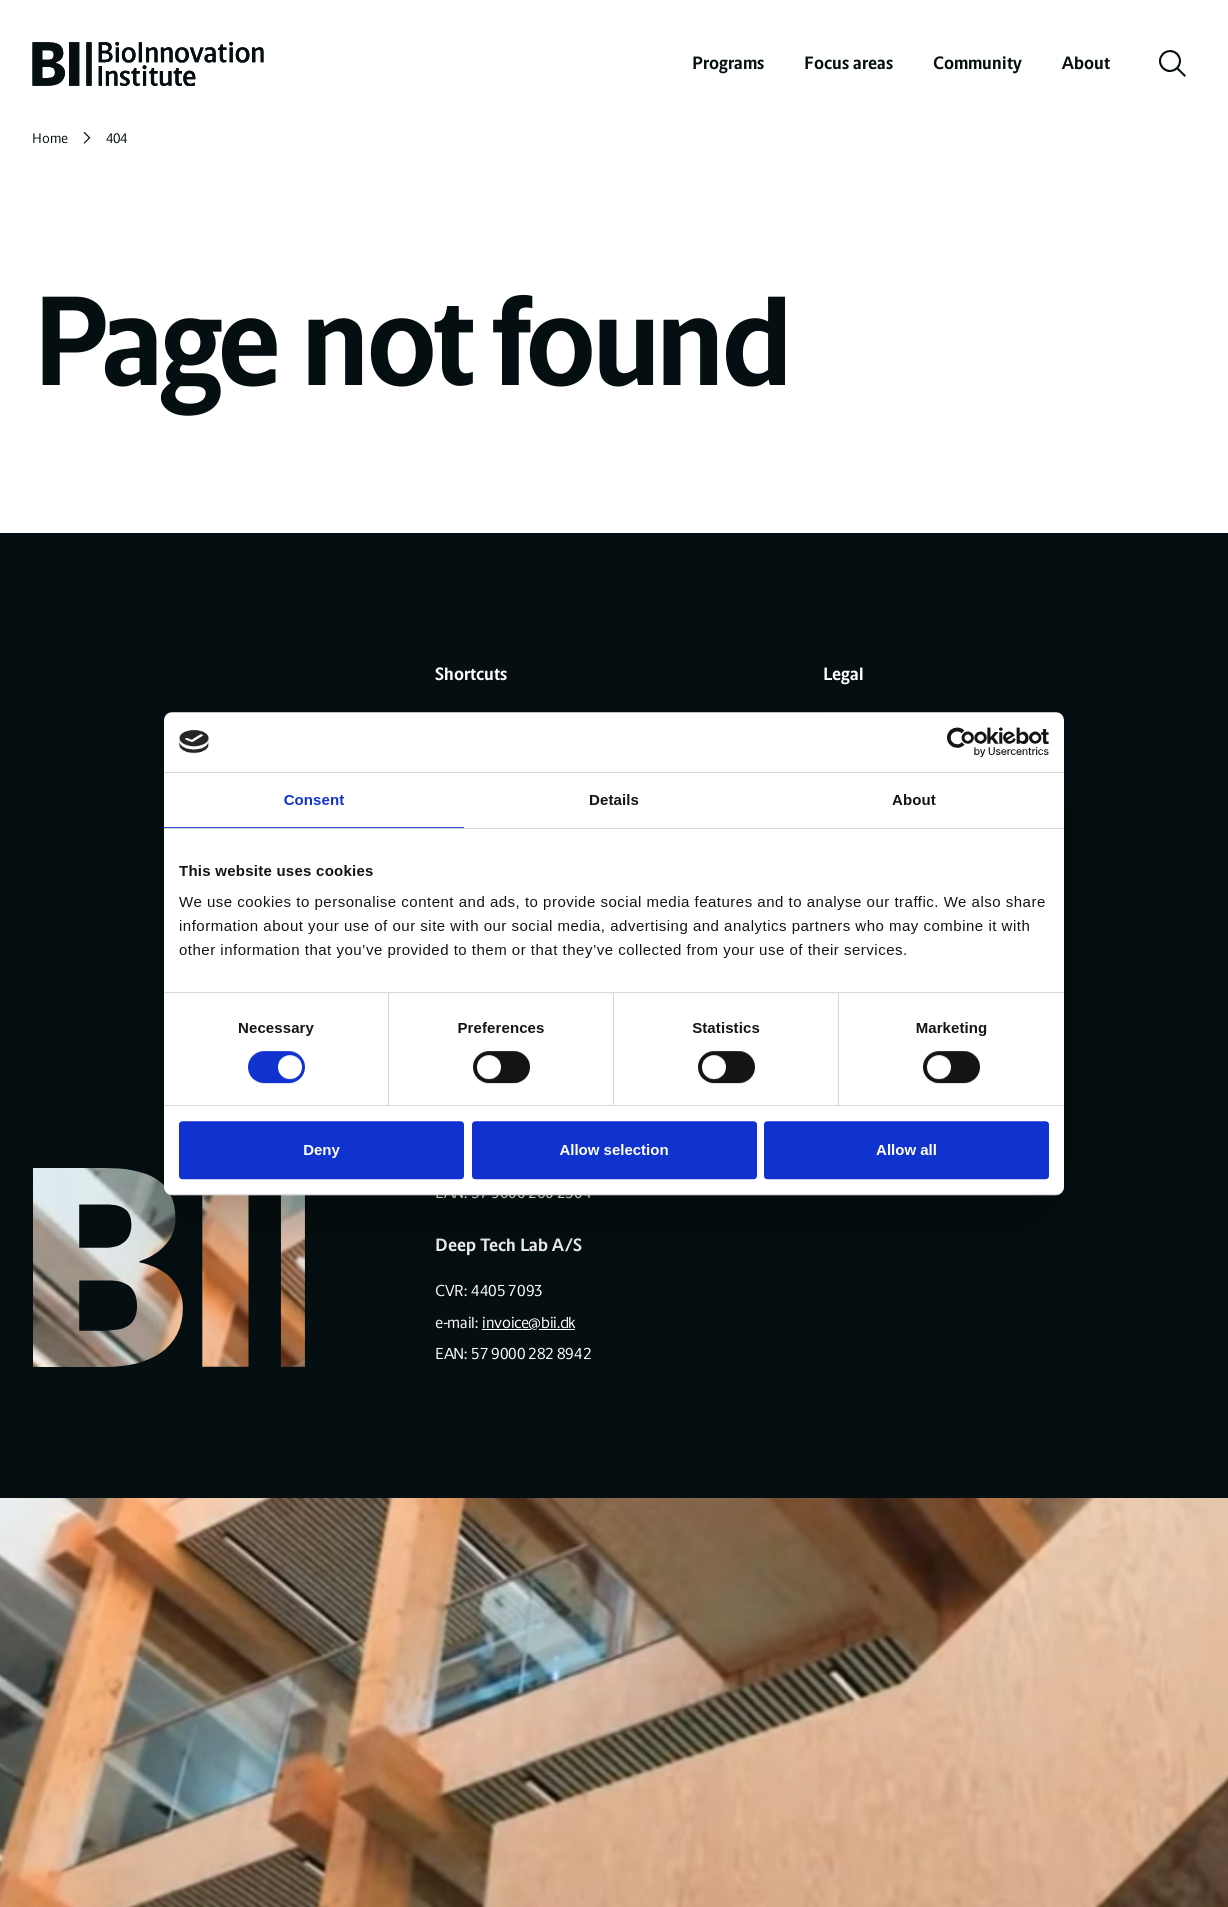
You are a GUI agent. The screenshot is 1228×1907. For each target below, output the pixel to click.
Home (50, 138)
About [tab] (914, 799)
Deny (321, 1149)
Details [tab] (614, 799)
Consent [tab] (314, 799)
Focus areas (848, 63)
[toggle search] (1173, 64)
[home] (148, 64)
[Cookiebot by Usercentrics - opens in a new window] (961, 742)
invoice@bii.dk (528, 1322)
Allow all (906, 1149)
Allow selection (613, 1149)
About (1086, 63)
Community (977, 63)
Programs (728, 63)
